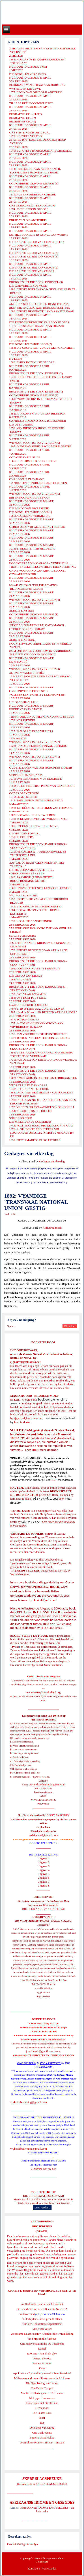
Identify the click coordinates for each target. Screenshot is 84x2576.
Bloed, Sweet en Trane (49, 1665)
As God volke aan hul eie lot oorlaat (42, 2304)
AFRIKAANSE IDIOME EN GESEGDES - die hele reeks (47, 2509)
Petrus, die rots (42, 2358)
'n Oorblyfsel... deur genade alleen (42, 2319)
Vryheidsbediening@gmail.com (46, 1784)
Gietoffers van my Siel (43, 2168)
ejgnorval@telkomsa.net (25, 1361)
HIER (35, 1450)
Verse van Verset (42, 2328)
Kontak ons (34, 2568)
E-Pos (13, 1214)
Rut (42, 2422)
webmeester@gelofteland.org (43, 1692)
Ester (42, 2368)
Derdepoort (42, 2408)
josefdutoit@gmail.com (40, 2051)
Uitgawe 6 (43, 1877)
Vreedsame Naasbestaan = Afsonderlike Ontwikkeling (42, 2333)
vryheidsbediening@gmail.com (28, 2102)
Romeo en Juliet (42, 2363)
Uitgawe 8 (43, 1885)
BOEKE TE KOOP (43, 2192)
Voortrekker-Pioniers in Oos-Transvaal (42, 2442)
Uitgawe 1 (43, 1858)
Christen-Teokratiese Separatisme (42, 2323)
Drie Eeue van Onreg (42, 2427)
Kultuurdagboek (52, 1227)
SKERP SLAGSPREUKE (51, 2483)
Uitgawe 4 (43, 1870)
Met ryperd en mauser (42, 2398)
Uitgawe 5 (43, 1873)
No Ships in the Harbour (42, 2338)
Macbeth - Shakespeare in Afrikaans (42, 2393)
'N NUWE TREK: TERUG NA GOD (51, 2055)
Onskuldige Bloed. (45, 1600)
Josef (42, 2417)
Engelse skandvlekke (42, 2437)
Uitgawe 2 (43, 1862)
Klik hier (12, 2262)
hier (66, 1388)
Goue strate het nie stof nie (42, 2403)
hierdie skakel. (66, 1384)
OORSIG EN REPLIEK (43, 1843)
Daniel (42, 2348)
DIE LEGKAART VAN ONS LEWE (43, 1909)
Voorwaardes (49, 2568)
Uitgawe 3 (43, 1866)
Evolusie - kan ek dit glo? (42, 2353)
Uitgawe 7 (43, 1881)
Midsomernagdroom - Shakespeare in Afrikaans (42, 2378)
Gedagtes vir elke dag (52, 1161)
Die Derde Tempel (42, 2388)
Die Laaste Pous (41, 2412)
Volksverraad (26, 2314)
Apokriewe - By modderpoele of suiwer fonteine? (42, 2373)
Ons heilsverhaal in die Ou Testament (42, 2343)
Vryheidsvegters (19, 1574)
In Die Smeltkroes (51, 1627)
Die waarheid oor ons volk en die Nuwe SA (42, 2309)
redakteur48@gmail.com (43, 1835)
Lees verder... (42, 2207)
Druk (7, 1214)
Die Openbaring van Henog (42, 2383)
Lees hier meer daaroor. (31, 1552)
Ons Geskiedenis (42, 2432)
